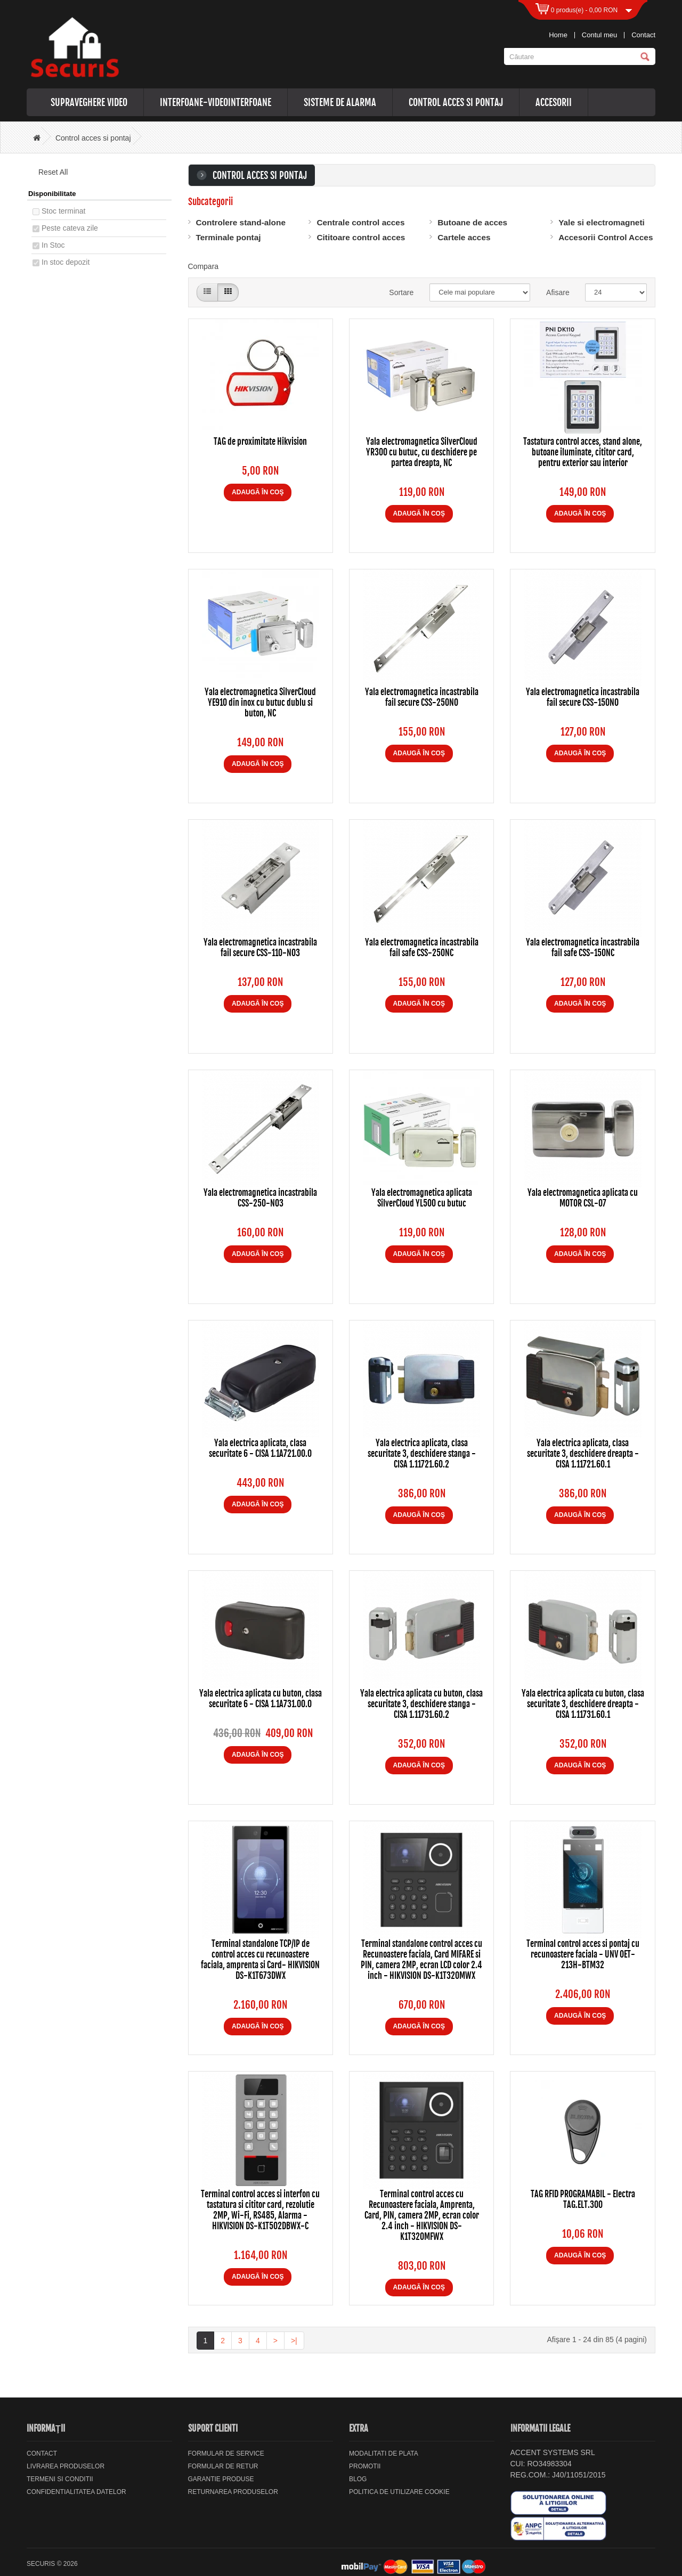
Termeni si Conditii (60, 2479)
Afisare (557, 292)
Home (558, 35)
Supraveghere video (89, 102)
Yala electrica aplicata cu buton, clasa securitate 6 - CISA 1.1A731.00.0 (260, 1698)
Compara (203, 266)
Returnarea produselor (233, 2492)
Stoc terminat (63, 211)
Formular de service (226, 2453)
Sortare (401, 292)
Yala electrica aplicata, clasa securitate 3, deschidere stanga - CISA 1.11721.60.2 (422, 1454)
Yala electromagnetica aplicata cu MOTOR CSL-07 (582, 1198)
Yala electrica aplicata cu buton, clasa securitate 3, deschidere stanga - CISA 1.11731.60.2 (421, 1704)
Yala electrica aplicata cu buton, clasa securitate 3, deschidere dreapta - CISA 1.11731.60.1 (583, 1704)
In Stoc (53, 245)
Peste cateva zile (70, 228)
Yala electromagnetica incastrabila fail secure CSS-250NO (421, 697)
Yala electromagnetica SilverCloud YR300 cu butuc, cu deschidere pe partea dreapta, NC (421, 452)
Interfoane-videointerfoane (215, 102)
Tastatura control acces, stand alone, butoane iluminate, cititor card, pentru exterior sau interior (582, 452)
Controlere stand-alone (241, 222)
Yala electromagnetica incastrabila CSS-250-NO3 (260, 1198)
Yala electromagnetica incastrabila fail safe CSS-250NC (421, 947)
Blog (358, 2479)
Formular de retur (223, 2466)
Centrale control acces (360, 222)
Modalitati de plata (383, 2453)
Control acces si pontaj (456, 102)
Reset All (49, 172)
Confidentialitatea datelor (76, 2492)
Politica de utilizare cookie (399, 2492)
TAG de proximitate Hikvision (260, 441)
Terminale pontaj (228, 237)
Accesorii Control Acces (605, 237)
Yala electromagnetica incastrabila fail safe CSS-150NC (582, 947)
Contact (643, 35)
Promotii (364, 2466)
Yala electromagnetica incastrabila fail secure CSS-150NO (582, 697)
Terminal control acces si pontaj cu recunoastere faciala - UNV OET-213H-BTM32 (582, 1954)
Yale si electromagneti (601, 222)
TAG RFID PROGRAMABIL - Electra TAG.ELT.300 (583, 2199)
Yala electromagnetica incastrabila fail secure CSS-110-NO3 (260, 947)
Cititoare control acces (360, 237)
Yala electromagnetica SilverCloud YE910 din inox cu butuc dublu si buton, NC (260, 703)
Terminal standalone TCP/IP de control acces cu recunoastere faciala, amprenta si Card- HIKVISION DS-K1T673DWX (260, 1959)
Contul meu (599, 35)
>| (294, 2340)
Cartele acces (463, 237)
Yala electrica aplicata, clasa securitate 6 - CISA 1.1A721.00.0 (260, 1448)
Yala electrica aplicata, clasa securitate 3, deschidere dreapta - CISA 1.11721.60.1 (583, 1454)
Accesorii (553, 102)
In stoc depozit (66, 262)
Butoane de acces (472, 222)
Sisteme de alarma (340, 102)
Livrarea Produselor (65, 2466)
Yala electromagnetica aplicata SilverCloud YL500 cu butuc (421, 1198)
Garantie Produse (221, 2479)
